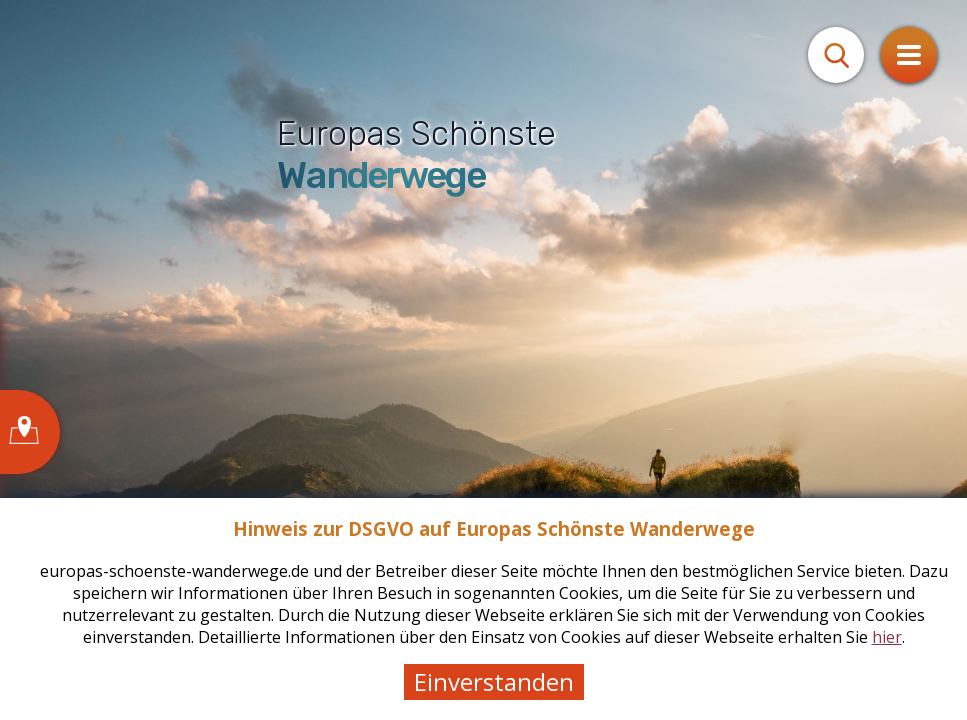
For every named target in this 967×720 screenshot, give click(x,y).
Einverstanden (494, 681)
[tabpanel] (483, 360)
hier (887, 637)
